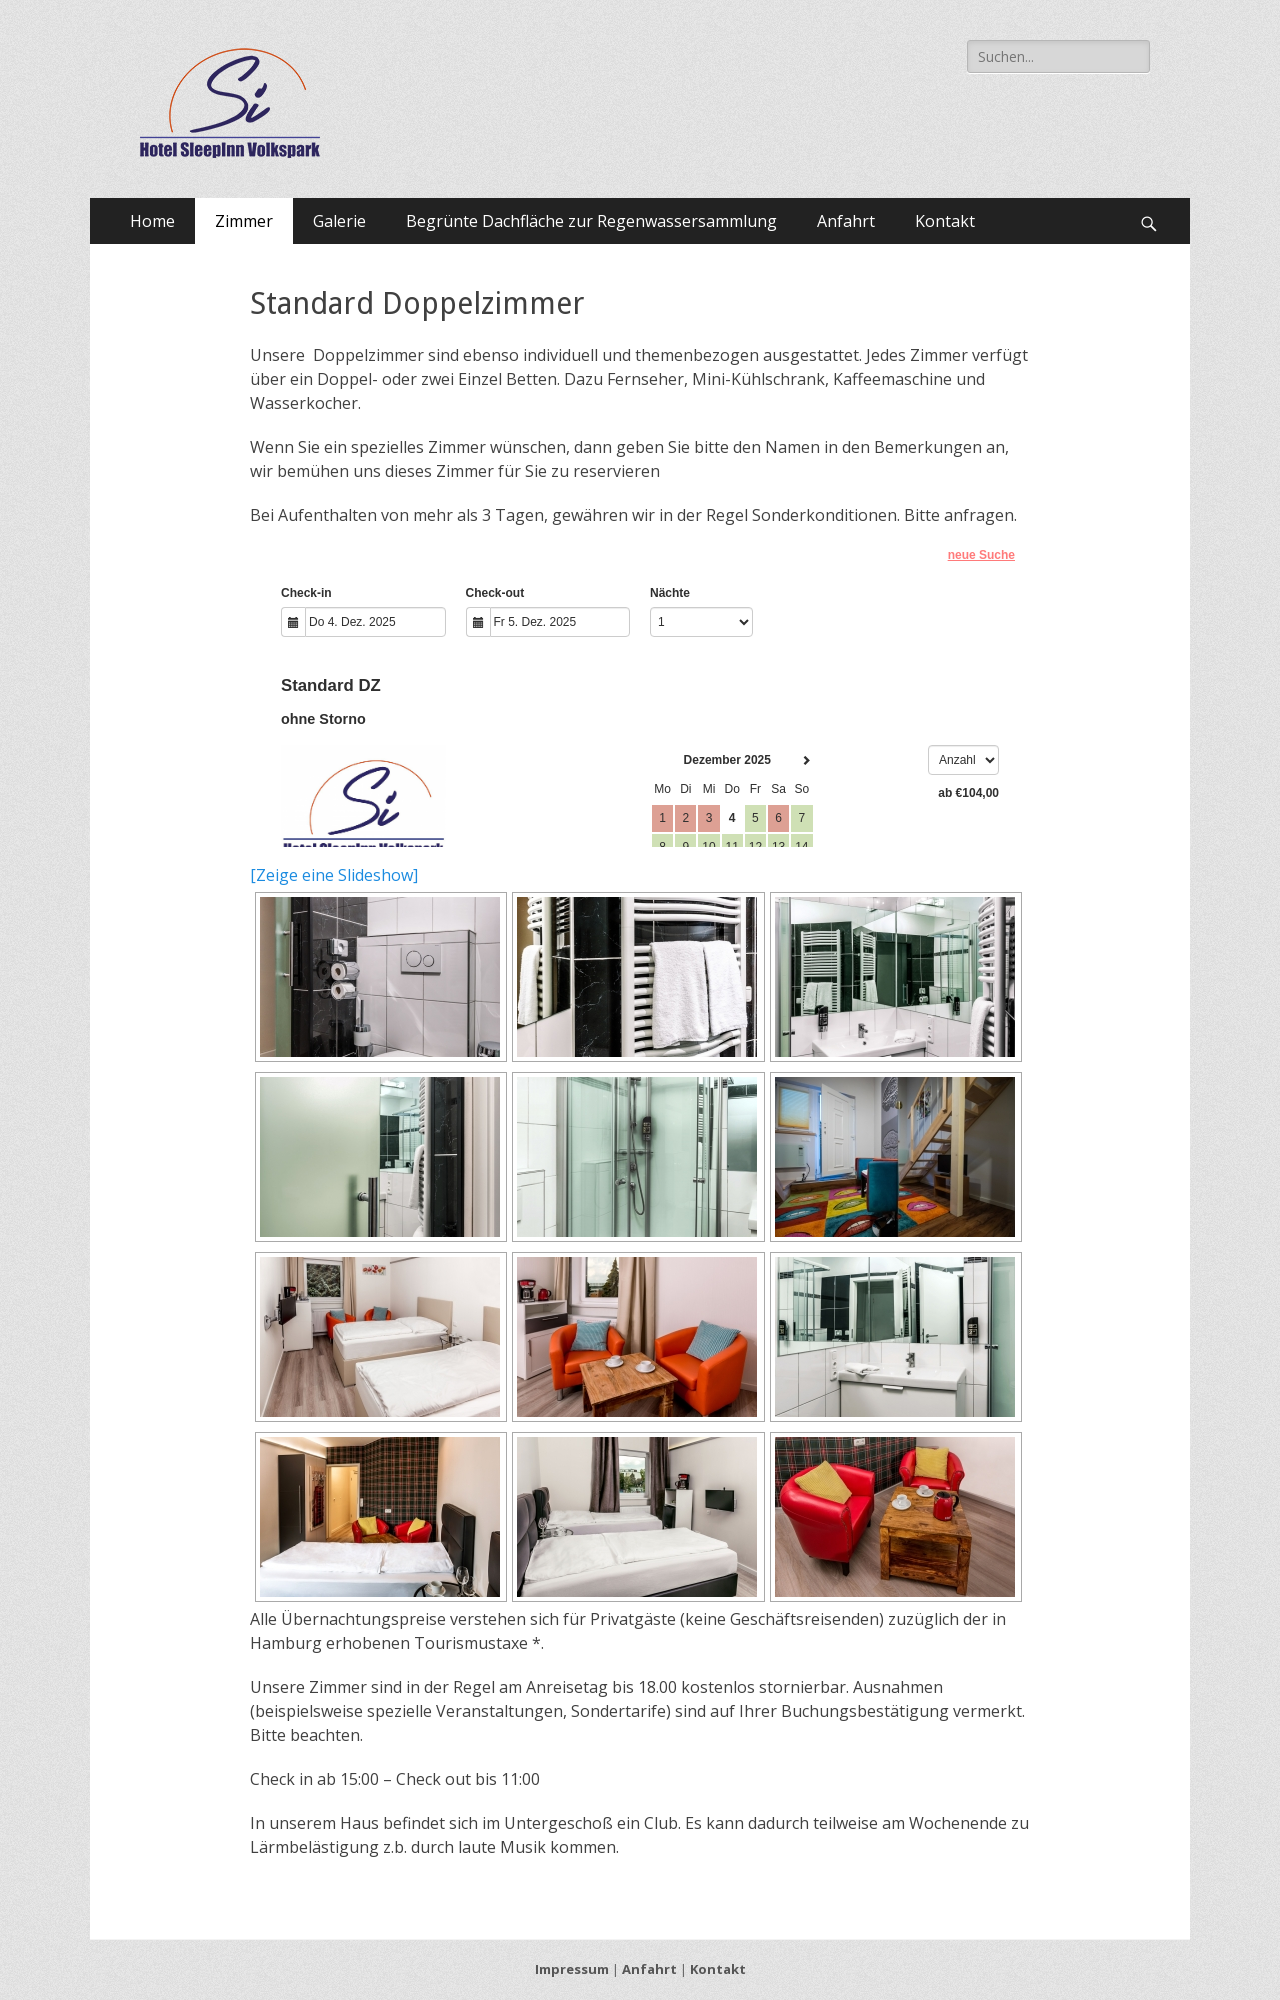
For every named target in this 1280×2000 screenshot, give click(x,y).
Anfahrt (846, 221)
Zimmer (244, 221)
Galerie (339, 221)
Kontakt (945, 221)
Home (152, 221)
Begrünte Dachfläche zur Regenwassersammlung (591, 221)
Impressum (572, 1969)
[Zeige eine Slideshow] (334, 875)
